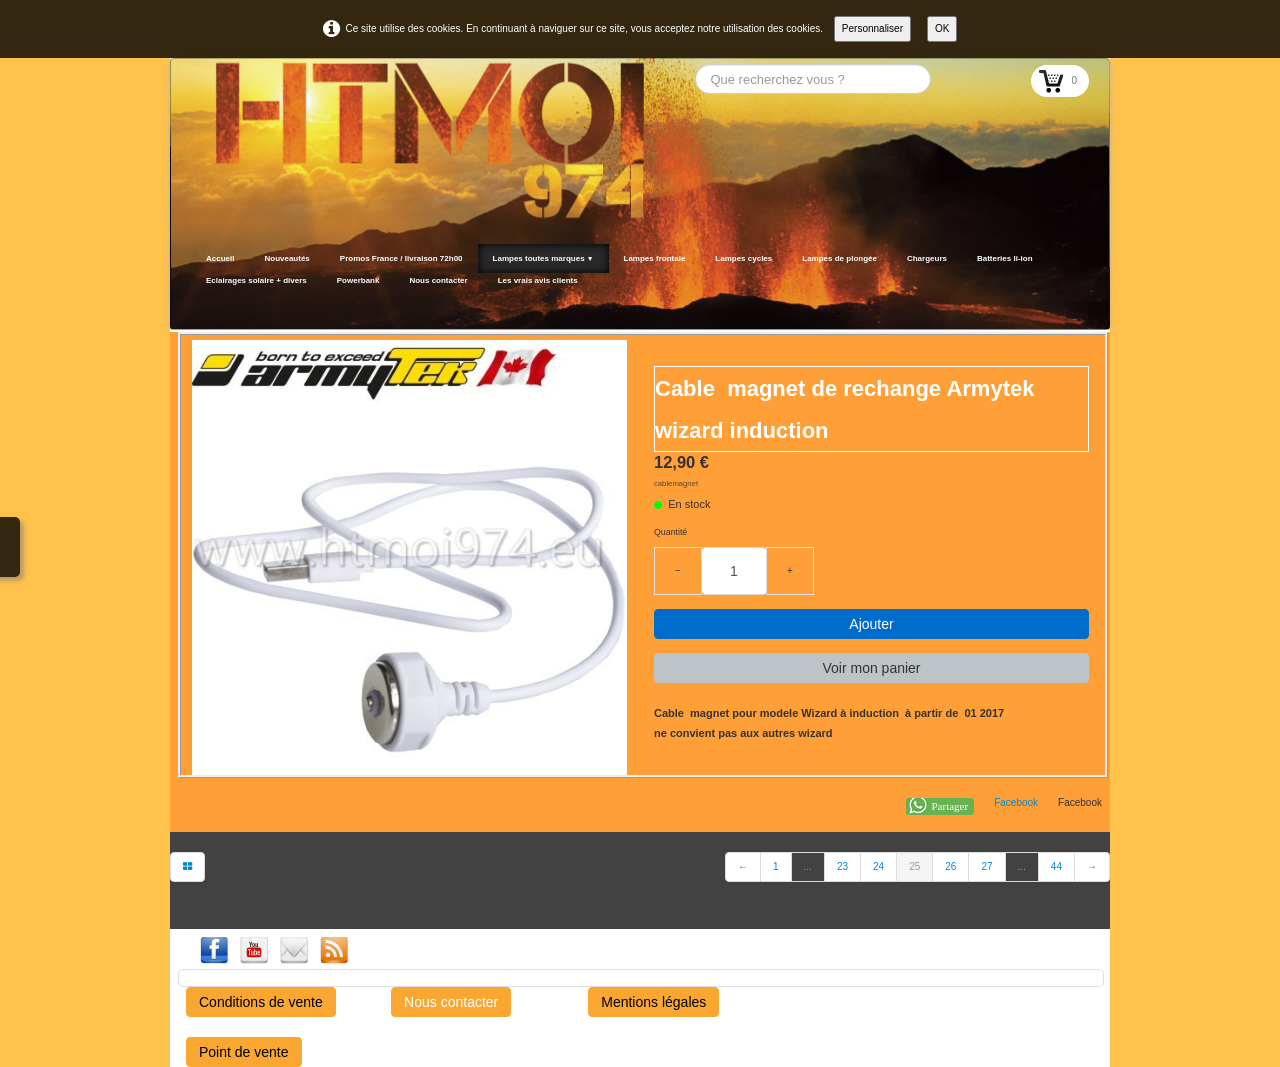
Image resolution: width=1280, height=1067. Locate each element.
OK (942, 28)
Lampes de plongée (839, 258)
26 (950, 866)
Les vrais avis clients (538, 280)
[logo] (197, 305)
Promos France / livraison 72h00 (401, 258)
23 (842, 866)
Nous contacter (438, 280)
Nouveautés (286, 258)
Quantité (670, 532)
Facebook (1016, 802)
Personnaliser (872, 28)
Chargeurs (927, 258)
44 (1056, 866)
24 (878, 866)
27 (986, 866)
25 (914, 866)
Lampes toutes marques (543, 258)
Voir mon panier (871, 668)
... (808, 866)
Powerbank (358, 280)
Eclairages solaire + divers (256, 280)
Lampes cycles (743, 258)
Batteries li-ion (1005, 258)
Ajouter (871, 624)
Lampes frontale (655, 258)
